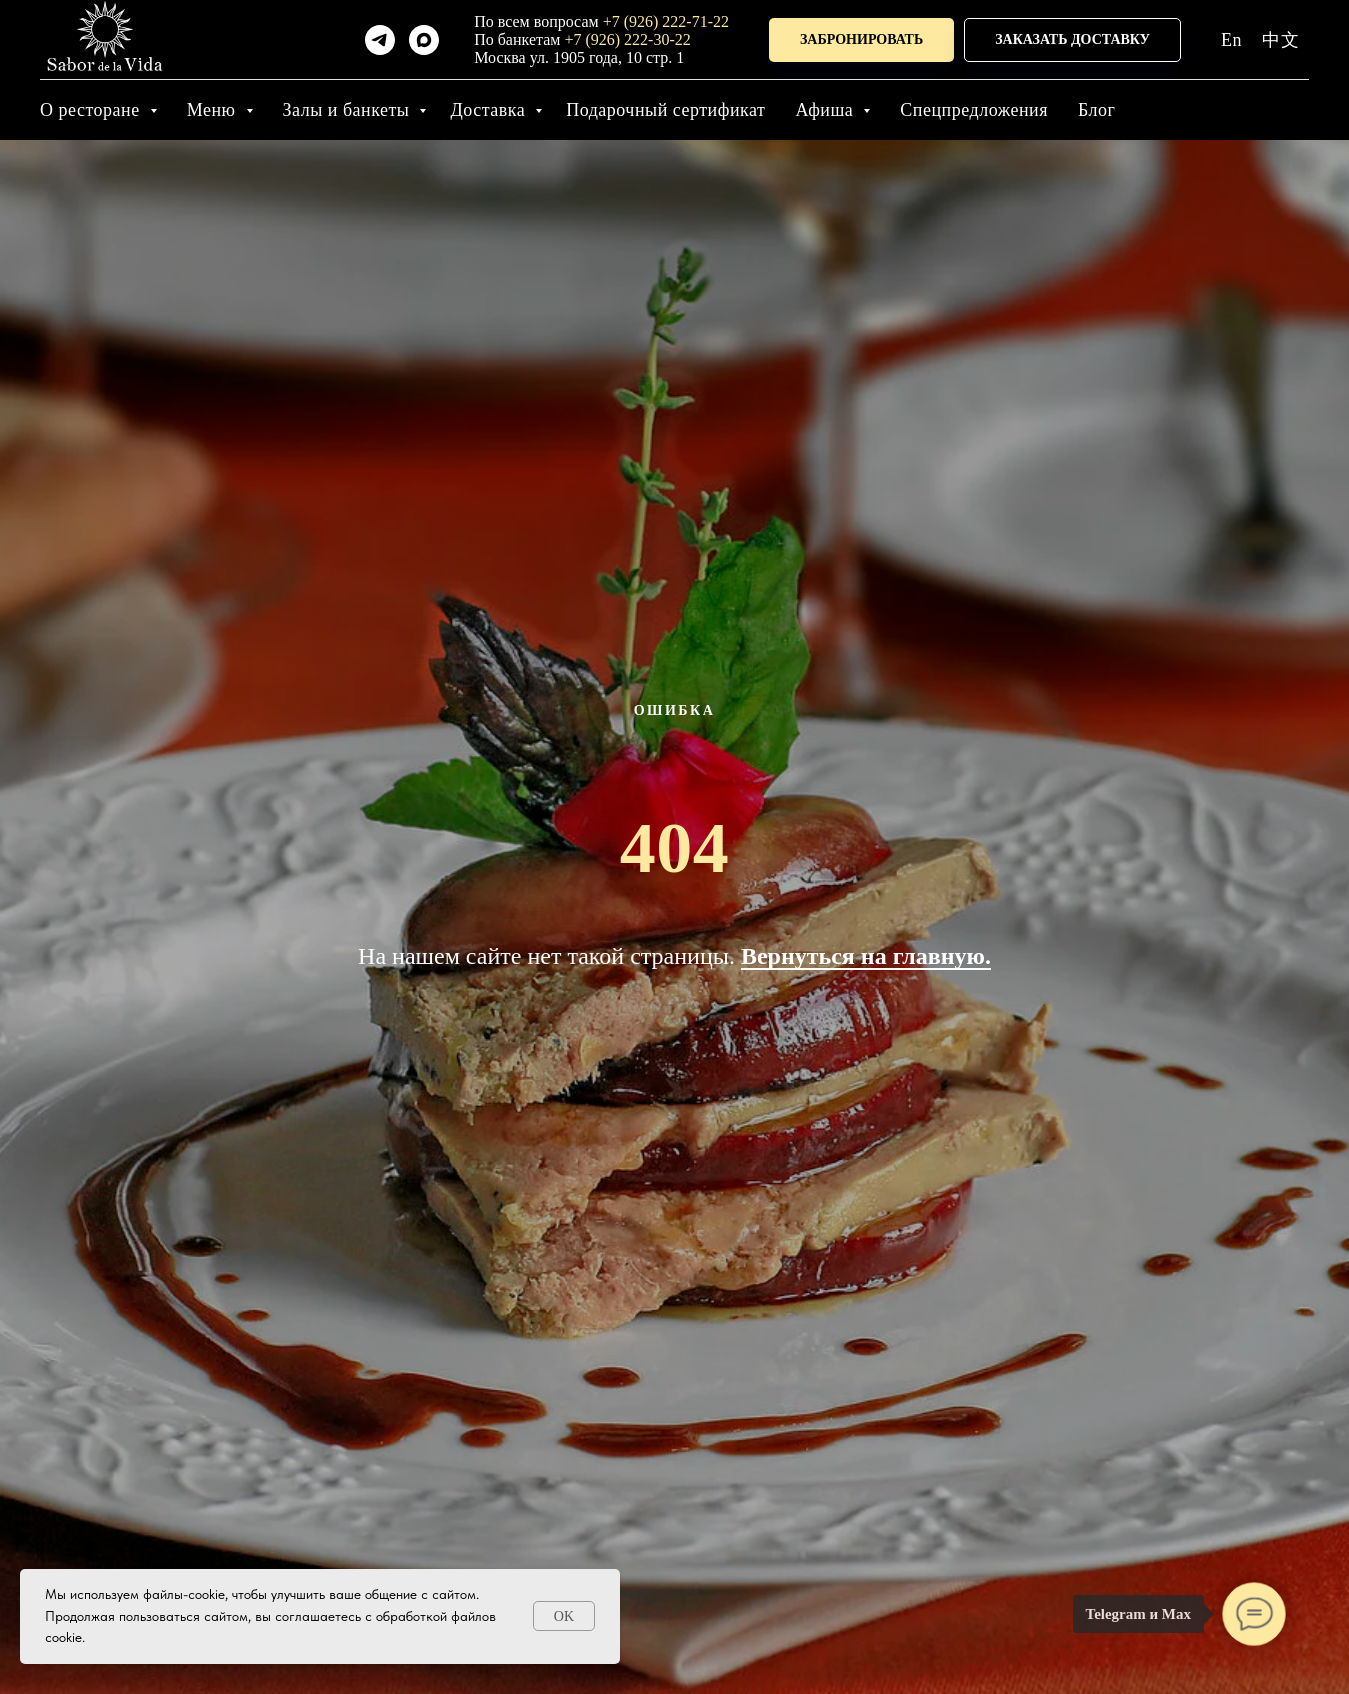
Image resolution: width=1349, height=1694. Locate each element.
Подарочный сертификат (665, 110)
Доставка (490, 110)
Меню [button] (214, 110)
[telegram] (380, 40)
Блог (1096, 110)
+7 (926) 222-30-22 (627, 39)
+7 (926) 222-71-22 (666, 21)
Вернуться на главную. (866, 956)
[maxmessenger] (424, 40)
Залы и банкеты (349, 110)
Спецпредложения (974, 110)
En (1231, 40)
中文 (1280, 40)
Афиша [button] (826, 110)
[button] (861, 40)
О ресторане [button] (92, 110)
